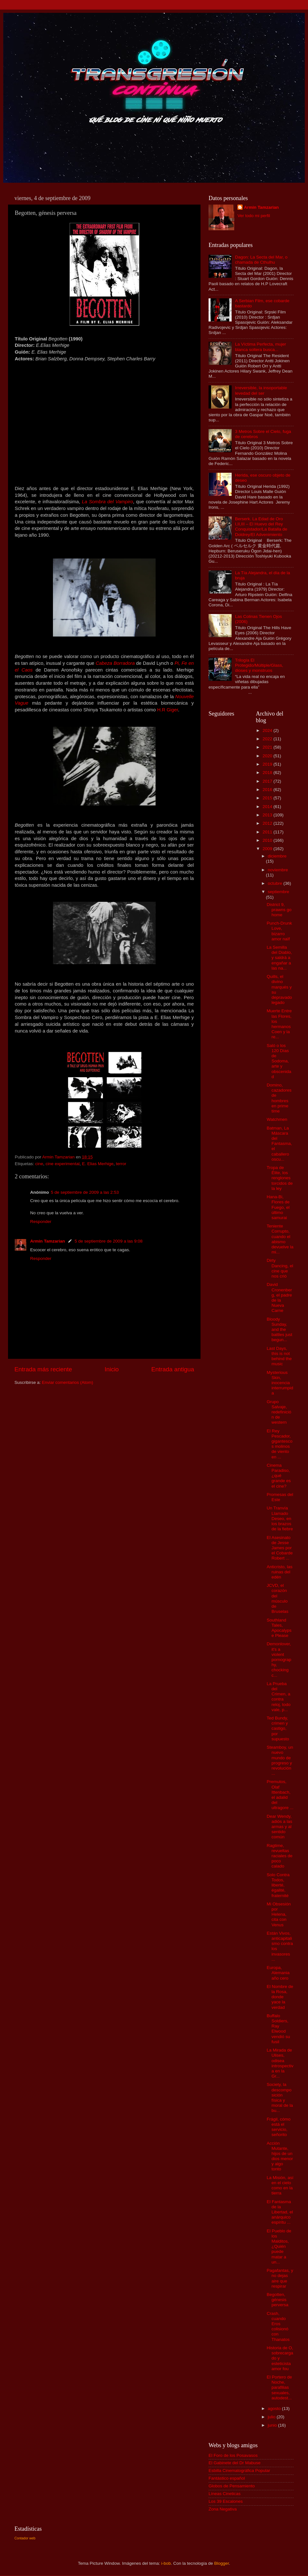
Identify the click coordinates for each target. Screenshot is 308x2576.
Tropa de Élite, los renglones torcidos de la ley (280, 1178)
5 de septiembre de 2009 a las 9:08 (109, 1241)
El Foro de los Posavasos (233, 2455)
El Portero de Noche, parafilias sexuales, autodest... (279, 2387)
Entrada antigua (172, 1369)
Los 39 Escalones (226, 2501)
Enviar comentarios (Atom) (67, 1382)
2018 (267, 772)
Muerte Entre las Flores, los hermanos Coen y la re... (279, 1023)
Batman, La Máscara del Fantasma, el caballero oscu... (279, 1144)
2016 (267, 789)
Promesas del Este (280, 1497)
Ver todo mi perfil (253, 215)
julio (272, 2416)
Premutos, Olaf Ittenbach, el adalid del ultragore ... (280, 1794)
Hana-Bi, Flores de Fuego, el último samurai (278, 1207)
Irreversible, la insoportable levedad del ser (261, 390)
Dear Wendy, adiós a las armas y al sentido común (279, 1827)
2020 (267, 755)
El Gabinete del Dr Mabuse (235, 2462)
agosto (275, 2408)
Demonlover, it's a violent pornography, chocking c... (279, 1659)
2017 (267, 781)
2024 (267, 730)
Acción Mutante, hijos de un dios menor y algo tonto (280, 2156)
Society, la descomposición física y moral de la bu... (280, 2097)
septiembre (278, 891)
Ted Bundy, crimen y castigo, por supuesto (278, 1728)
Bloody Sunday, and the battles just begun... (279, 1329)
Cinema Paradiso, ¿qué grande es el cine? (279, 1476)
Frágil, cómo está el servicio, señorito (278, 2127)
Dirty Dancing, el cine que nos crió (280, 1268)
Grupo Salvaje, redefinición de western (279, 1412)
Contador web (24, 2538)
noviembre (278, 869)
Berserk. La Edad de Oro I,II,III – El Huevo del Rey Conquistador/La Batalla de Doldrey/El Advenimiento (261, 526)
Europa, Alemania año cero (278, 1972)
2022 (267, 738)
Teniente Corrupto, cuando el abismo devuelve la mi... (280, 1239)
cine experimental (63, 1163)
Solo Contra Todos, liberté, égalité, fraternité (278, 1885)
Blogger (221, 2563)
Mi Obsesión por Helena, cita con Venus (279, 1914)
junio (273, 2425)
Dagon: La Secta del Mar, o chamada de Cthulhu (261, 260)
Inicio (112, 1369)
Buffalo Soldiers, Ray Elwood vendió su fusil (278, 2028)
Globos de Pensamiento (232, 2486)
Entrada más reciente (43, 1369)
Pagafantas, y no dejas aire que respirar (280, 2278)
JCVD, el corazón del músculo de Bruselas (277, 1598)
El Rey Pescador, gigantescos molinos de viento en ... (279, 1444)
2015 (267, 798)
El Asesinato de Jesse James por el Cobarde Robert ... (280, 1548)
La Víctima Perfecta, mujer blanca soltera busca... (260, 347)
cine (39, 1163)
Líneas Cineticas (225, 2493)
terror (121, 1163)
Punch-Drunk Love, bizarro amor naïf (279, 931)
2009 (267, 848)
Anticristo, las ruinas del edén (279, 1571)
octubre (276, 883)
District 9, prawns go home (279, 909)
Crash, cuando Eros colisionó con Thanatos (278, 2326)
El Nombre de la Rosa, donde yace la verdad (280, 1997)
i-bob (166, 2563)
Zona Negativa (223, 2509)
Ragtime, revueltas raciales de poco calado (279, 1856)
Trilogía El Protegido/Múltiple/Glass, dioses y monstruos (259, 665)
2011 (267, 832)
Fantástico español (227, 2478)
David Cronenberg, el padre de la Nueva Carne (279, 1297)
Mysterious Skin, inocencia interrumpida (280, 1383)
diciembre (277, 856)
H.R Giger (167, 709)
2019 (267, 764)
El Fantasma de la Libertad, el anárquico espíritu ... (280, 2212)
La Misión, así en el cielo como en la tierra (280, 2185)
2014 (267, 806)
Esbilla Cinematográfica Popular (239, 2470)
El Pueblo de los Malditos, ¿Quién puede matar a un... (279, 2246)
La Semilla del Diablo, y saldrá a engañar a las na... (279, 958)
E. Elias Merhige (97, 1163)
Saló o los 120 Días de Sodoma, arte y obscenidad (279, 1061)
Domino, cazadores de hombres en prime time (279, 1098)
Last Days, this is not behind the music (279, 1356)
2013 (267, 815)
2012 (267, 823)
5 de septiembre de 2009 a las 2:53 (85, 1192)
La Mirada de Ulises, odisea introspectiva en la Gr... (280, 2063)
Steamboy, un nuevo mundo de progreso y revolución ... (280, 1760)
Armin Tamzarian (47, 1241)
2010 (267, 840)
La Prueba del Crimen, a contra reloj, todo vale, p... (278, 1696)
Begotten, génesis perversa (277, 2299)
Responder (40, 1221)
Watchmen (277, 1119)
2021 (267, 747)
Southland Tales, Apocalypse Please (279, 1628)
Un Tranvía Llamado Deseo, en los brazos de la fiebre (280, 1518)
